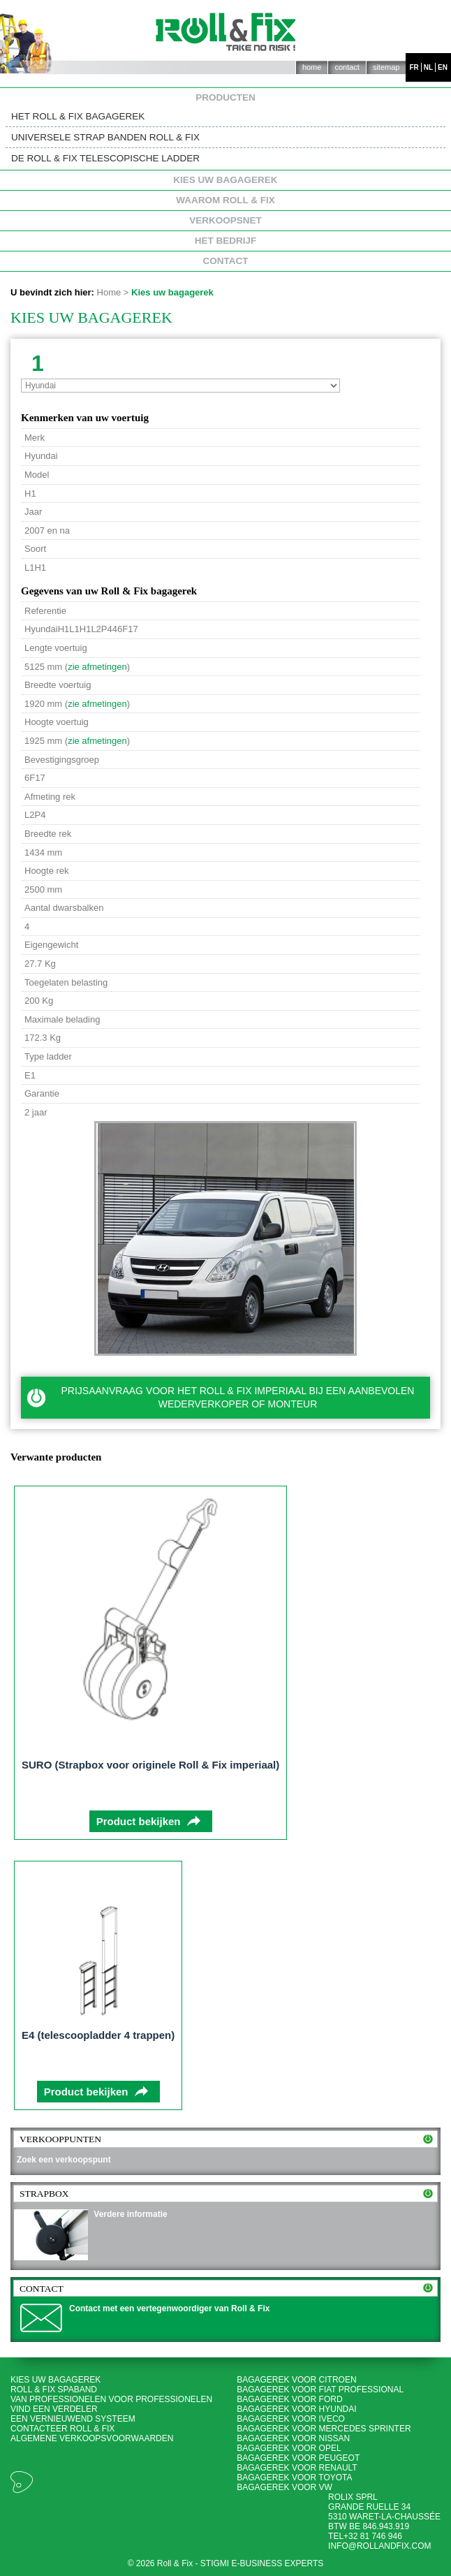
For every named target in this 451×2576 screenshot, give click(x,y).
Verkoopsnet (225, 221)
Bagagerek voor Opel (289, 2448)
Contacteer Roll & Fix (62, 2429)
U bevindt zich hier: (52, 292)
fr (413, 67)
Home (312, 67)
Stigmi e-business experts (261, 2563)
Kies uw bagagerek (225, 180)
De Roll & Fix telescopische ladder (105, 158)
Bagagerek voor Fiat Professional (320, 2389)
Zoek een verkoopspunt (64, 2160)
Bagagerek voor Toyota (294, 2477)
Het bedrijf (226, 241)
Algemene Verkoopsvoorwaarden (91, 2438)
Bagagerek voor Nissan (293, 2438)
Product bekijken (138, 1821)
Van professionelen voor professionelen (111, 2399)
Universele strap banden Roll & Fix (105, 137)
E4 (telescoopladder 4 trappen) (98, 2035)
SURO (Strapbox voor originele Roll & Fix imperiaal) (150, 1765)
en (443, 67)
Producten (225, 98)
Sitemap (386, 67)
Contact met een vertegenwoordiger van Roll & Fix (169, 2308)
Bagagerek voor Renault (297, 2468)
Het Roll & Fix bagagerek (78, 116)
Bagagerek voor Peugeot (298, 2458)
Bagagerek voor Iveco (291, 2419)
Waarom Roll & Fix (225, 200)
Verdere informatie (130, 2214)
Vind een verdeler (54, 2409)
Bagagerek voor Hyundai (296, 2409)
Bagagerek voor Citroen (296, 2380)
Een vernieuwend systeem (72, 2419)
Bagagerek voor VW (284, 2487)
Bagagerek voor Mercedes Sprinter (324, 2429)
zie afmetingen (97, 666)
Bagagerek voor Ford (289, 2399)
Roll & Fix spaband (53, 2389)
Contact (346, 67)
